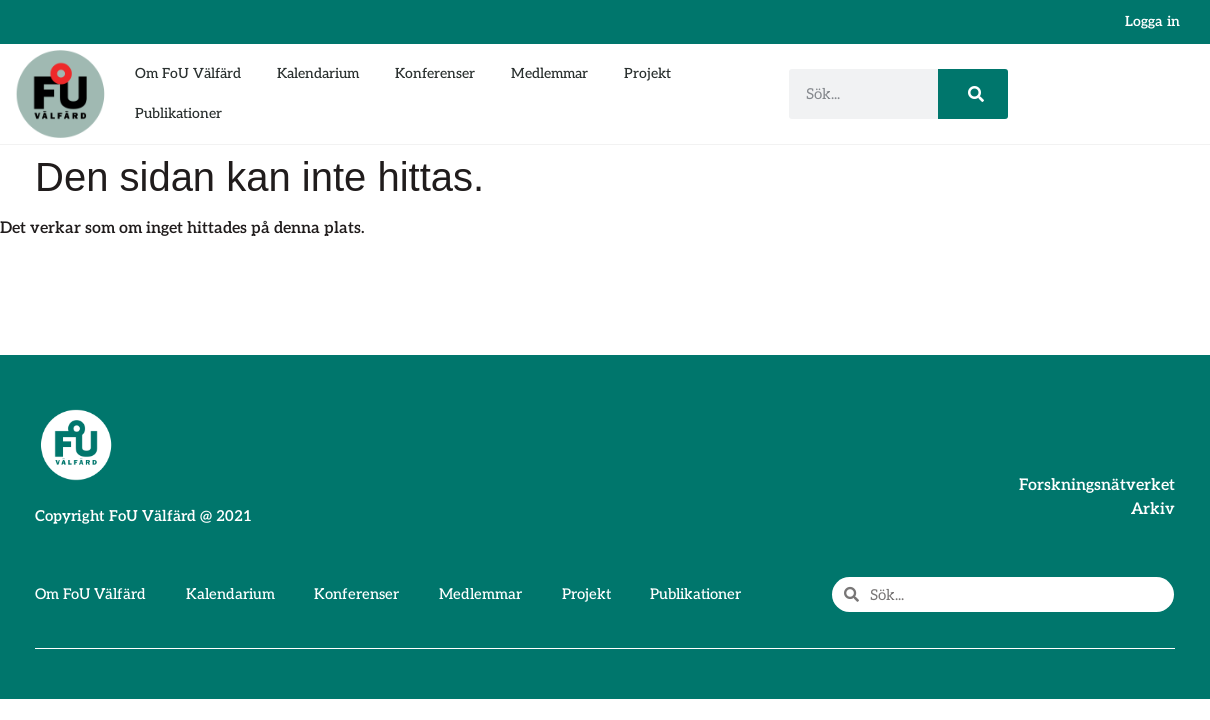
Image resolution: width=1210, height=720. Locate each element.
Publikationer (178, 113)
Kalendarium (318, 73)
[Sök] (973, 94)
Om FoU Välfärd (188, 73)
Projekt (647, 73)
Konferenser (435, 73)
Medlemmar (549, 73)
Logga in (1152, 21)
